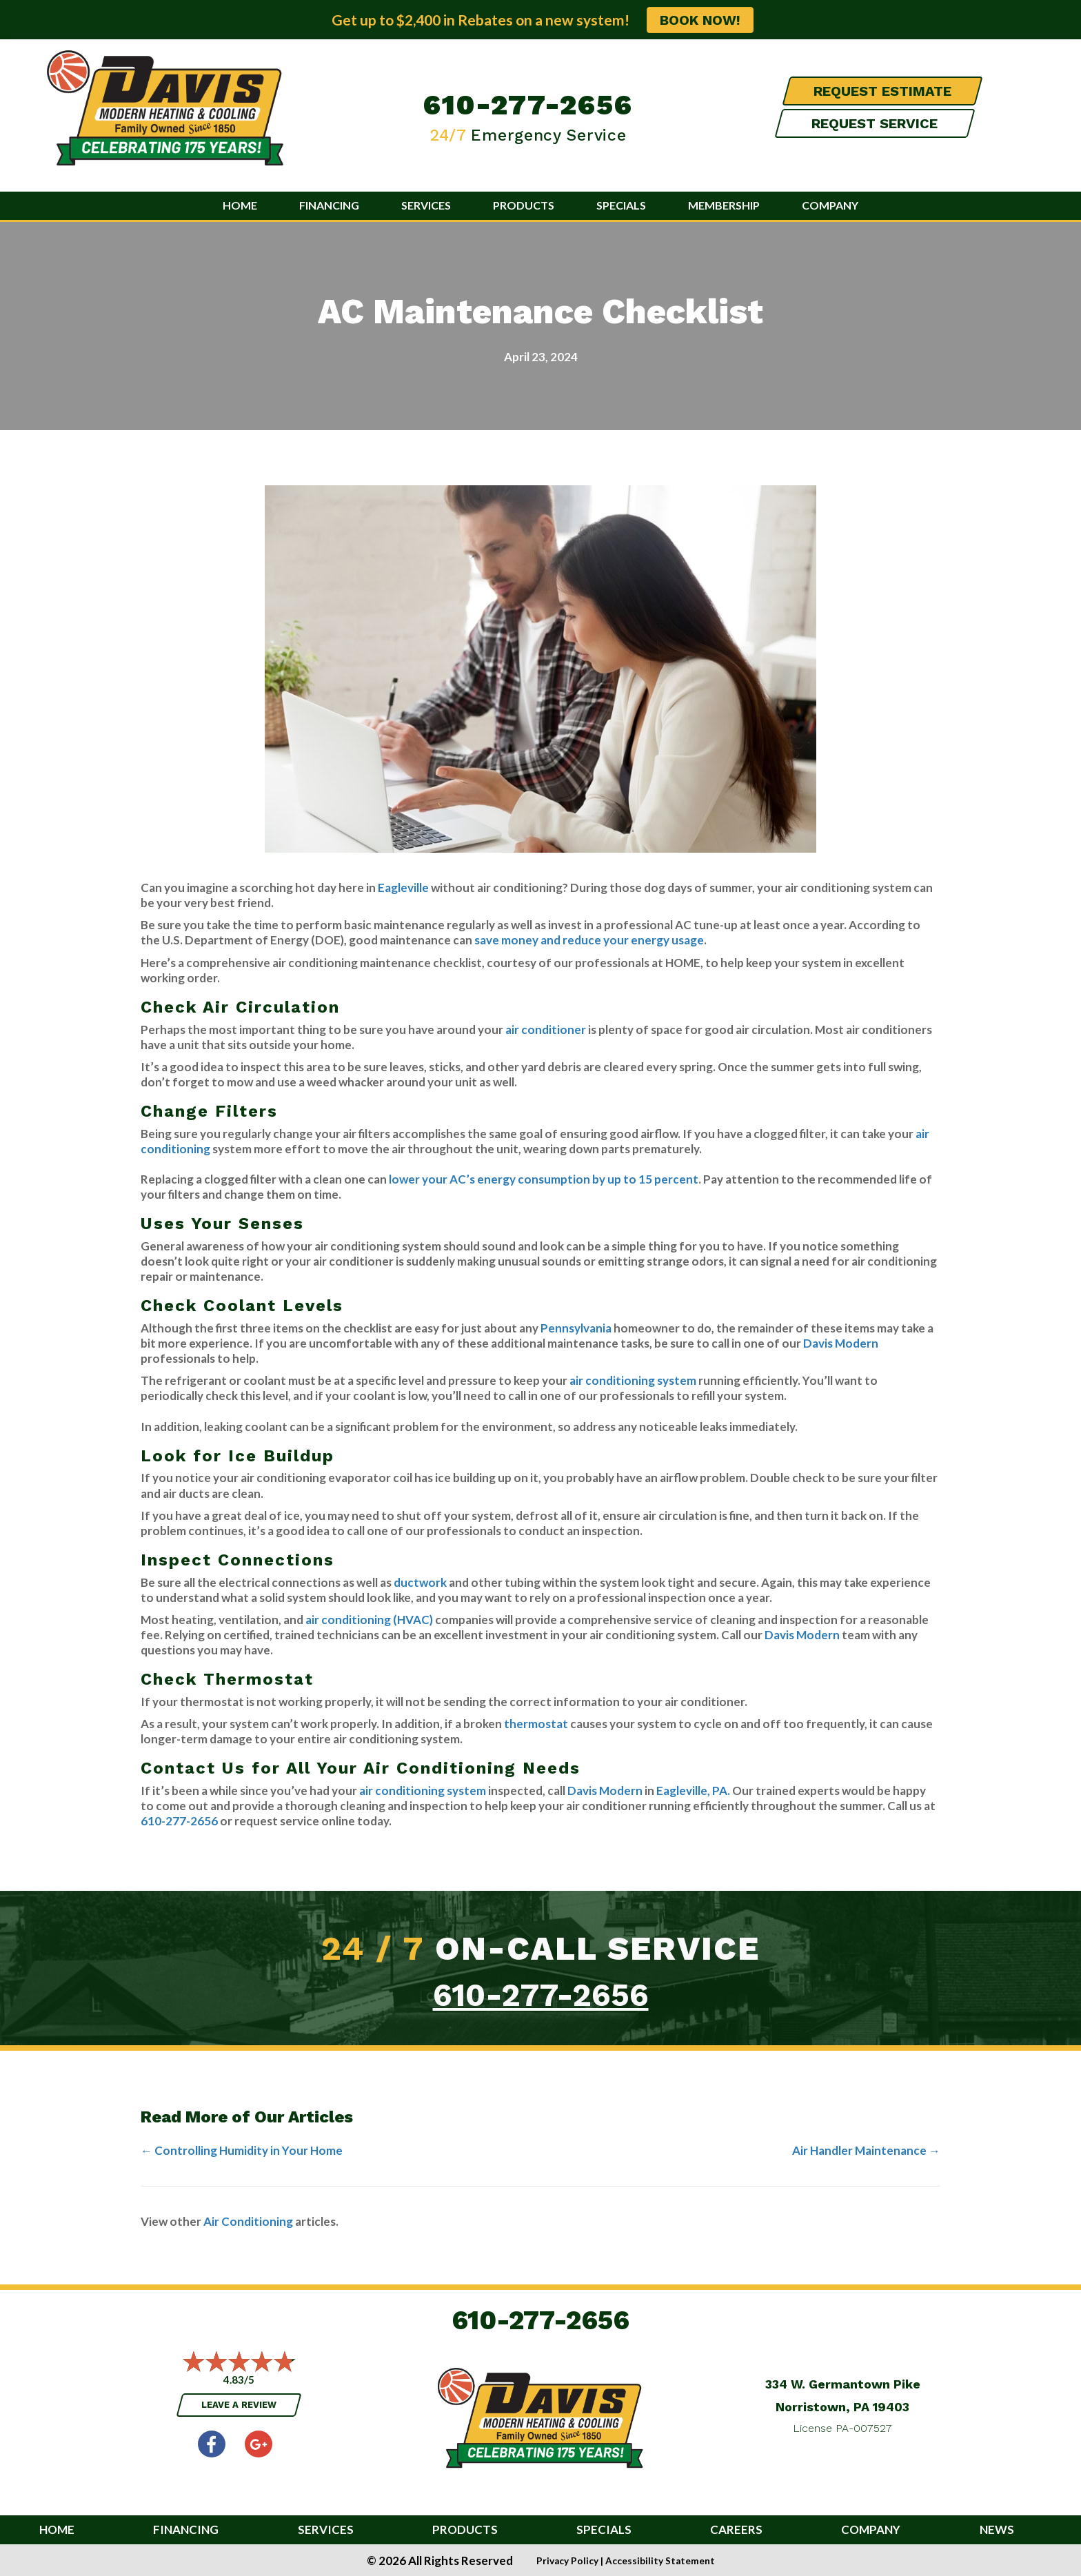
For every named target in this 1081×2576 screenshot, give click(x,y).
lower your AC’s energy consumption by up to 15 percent (543, 1179)
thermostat (536, 1723)
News (997, 2530)
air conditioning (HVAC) (369, 1619)
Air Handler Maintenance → (866, 2150)
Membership (724, 205)
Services (426, 205)
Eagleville (403, 887)
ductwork (421, 1582)
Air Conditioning (248, 2221)
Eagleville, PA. (693, 1790)
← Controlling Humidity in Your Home (242, 2150)
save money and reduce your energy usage (589, 940)
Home (240, 205)
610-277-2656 (528, 104)
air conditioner (545, 1029)
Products (523, 205)
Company (830, 205)
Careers (736, 2530)
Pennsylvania (577, 1328)
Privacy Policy (567, 2560)
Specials (621, 205)
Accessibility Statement (660, 2560)
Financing (329, 205)
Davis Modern (840, 1343)
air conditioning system (633, 1380)
